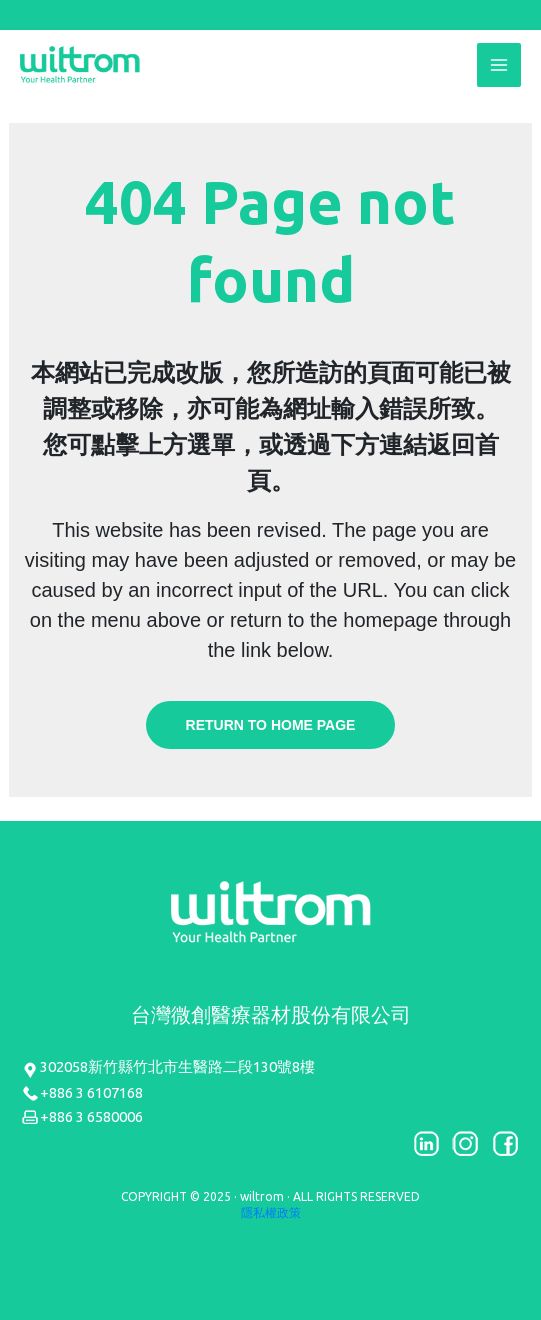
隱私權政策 (271, 1212)
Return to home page (271, 725)
